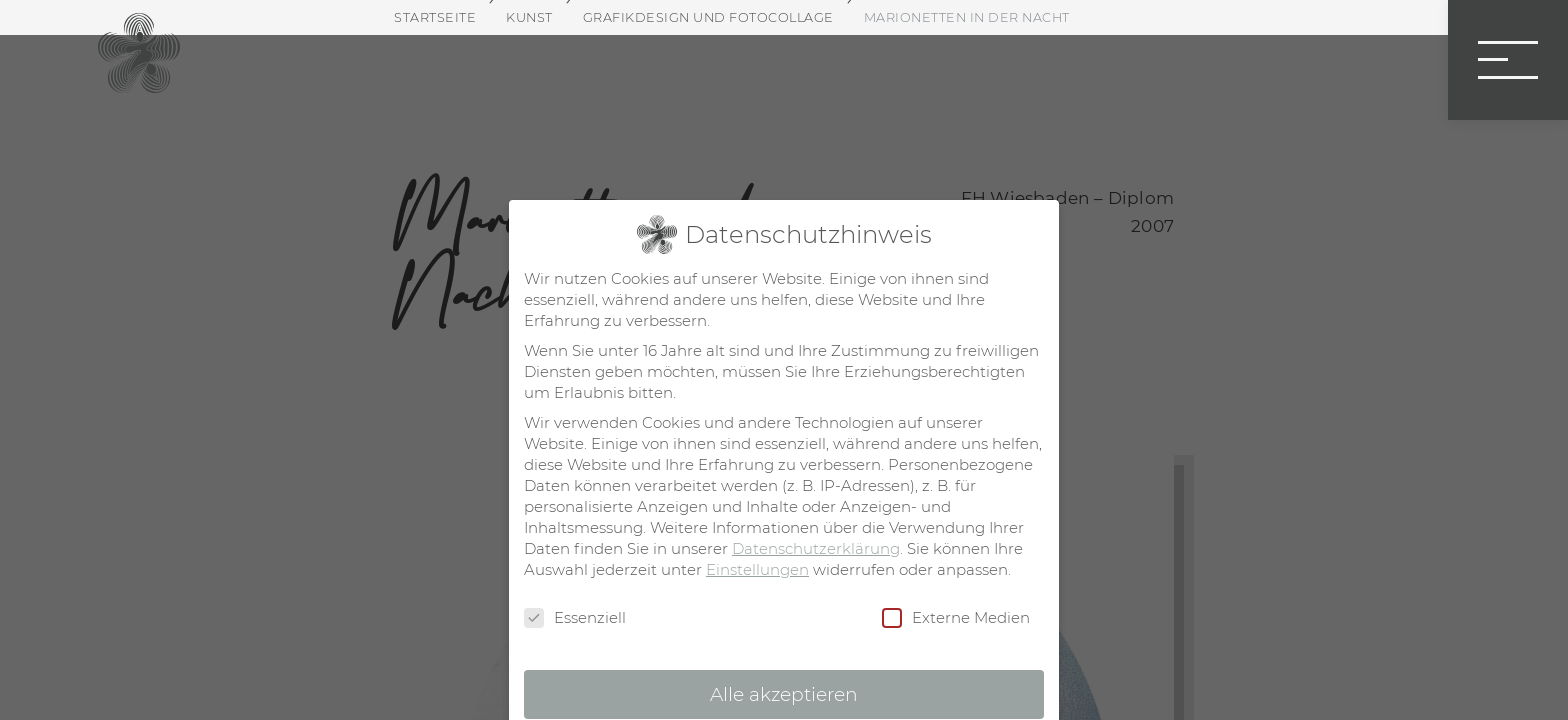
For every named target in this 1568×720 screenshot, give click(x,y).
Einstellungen (757, 569)
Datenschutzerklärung (816, 548)
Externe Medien (956, 618)
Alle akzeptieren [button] (784, 694)
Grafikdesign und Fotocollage (708, 17)
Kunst (529, 17)
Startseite (435, 17)
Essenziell (575, 618)
